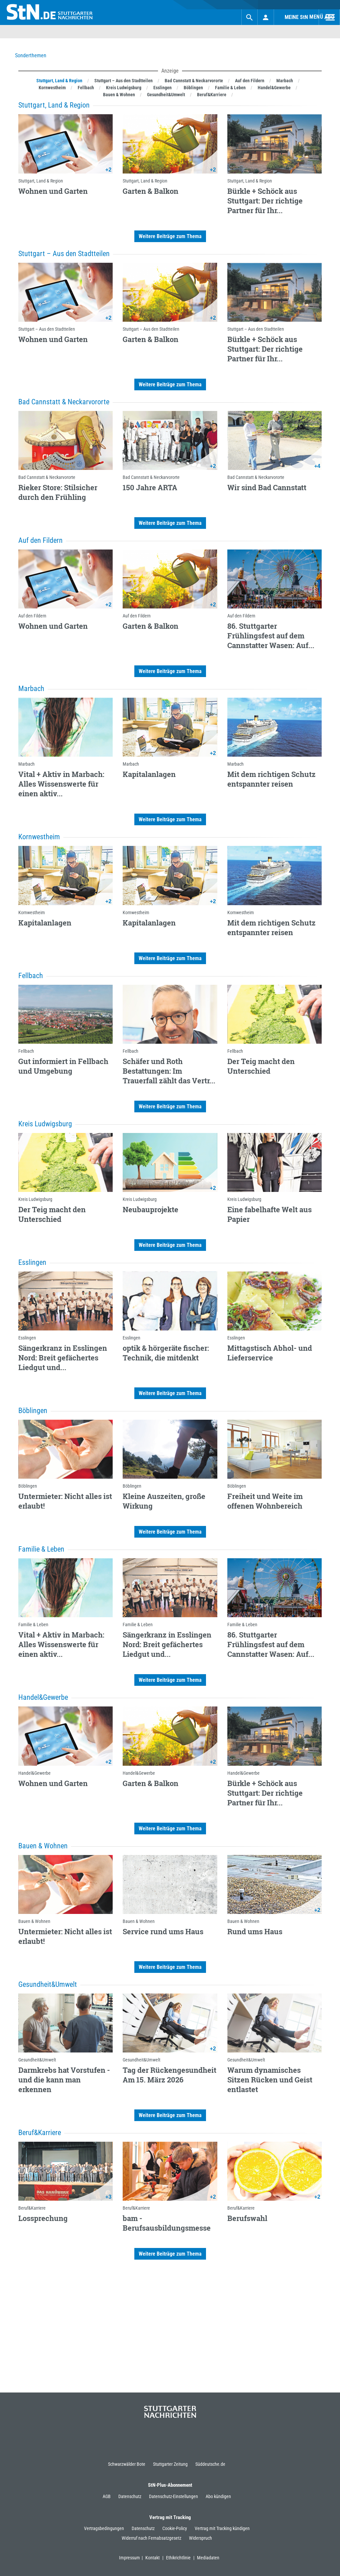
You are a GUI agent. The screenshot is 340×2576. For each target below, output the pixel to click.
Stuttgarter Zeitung (170, 2464)
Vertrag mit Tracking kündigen (222, 2528)
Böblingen (27, 1486)
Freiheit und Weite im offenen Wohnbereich (265, 1501)
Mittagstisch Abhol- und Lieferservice (269, 1352)
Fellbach (26, 1051)
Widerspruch (200, 2538)
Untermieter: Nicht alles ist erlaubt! (65, 1501)
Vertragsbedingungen (104, 2528)
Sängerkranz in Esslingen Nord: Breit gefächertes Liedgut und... (62, 1357)
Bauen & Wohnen (34, 1921)
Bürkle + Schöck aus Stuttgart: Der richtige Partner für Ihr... (265, 200)
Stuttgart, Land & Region (40, 181)
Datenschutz (129, 2496)
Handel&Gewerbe (34, 1773)
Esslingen (27, 1337)
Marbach (26, 764)
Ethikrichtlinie (180, 2557)
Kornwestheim (31, 912)
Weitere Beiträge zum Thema (170, 236)
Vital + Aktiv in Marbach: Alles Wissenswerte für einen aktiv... (61, 783)
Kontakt (154, 2557)
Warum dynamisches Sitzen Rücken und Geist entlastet (269, 2079)
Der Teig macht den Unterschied (261, 1066)
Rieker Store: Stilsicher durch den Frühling (57, 492)
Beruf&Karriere (32, 2208)
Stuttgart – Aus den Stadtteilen (46, 329)
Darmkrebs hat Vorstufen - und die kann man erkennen (64, 2079)
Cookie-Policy (174, 2528)
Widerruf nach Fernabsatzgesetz (151, 2538)
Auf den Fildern (32, 615)
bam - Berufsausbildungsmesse (167, 2223)
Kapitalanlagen (149, 774)
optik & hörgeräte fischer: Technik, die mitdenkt (166, 1352)
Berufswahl (247, 2218)
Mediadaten (208, 2557)
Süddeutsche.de (210, 2464)
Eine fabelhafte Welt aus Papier (269, 1214)
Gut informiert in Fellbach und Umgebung (63, 1066)
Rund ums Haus (254, 1931)
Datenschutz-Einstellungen (173, 2496)
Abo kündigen (218, 2496)
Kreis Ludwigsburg (35, 1199)
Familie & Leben (33, 1624)
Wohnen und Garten (53, 191)
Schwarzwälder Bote (126, 2464)
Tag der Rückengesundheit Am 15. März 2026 (169, 2074)
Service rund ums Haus (163, 1931)
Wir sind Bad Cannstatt (266, 487)
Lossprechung (43, 2218)
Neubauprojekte (150, 1209)
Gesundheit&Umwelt (37, 2059)
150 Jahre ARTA (150, 487)
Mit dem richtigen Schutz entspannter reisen (271, 779)
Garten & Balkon (150, 191)
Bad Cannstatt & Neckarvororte (46, 477)
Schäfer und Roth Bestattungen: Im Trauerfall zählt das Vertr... (169, 1070)
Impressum (131, 2557)
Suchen (222, 17)
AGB (107, 2496)
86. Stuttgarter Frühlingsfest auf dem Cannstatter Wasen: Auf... (270, 635)
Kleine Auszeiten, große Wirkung (164, 1501)
